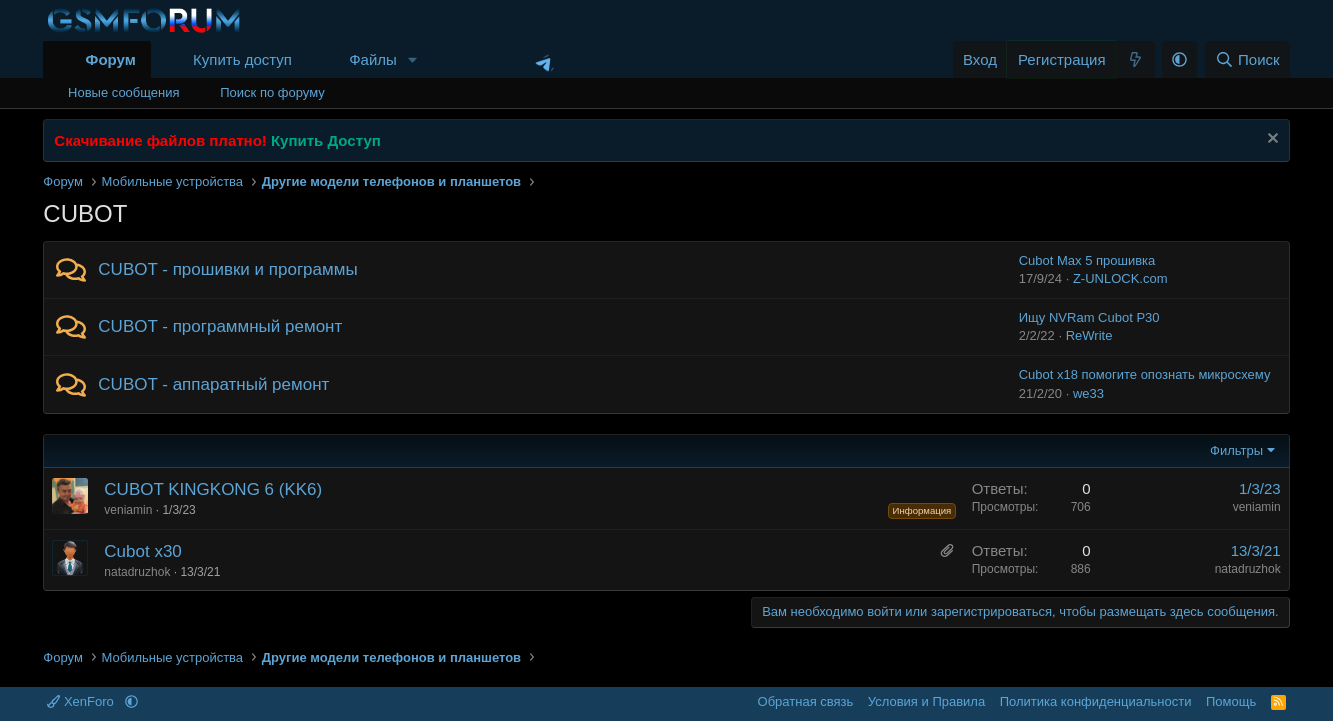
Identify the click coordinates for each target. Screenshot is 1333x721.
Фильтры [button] (1236, 450)
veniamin (128, 510)
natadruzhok (137, 572)
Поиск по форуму (272, 92)
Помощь (1231, 701)
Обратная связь (806, 701)
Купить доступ (242, 59)
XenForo (82, 701)
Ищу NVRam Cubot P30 (1089, 317)
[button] (413, 59)
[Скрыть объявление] (1270, 140)
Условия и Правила (926, 701)
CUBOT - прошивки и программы (227, 269)
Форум (111, 59)
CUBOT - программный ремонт (220, 326)
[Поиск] (1247, 59)
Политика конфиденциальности (1096, 701)
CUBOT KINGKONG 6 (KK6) (213, 489)
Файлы (373, 59)
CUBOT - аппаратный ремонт (213, 384)
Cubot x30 (143, 551)
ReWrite (1089, 335)
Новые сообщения (124, 92)
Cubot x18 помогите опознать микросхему (1145, 374)
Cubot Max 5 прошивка (1087, 260)
